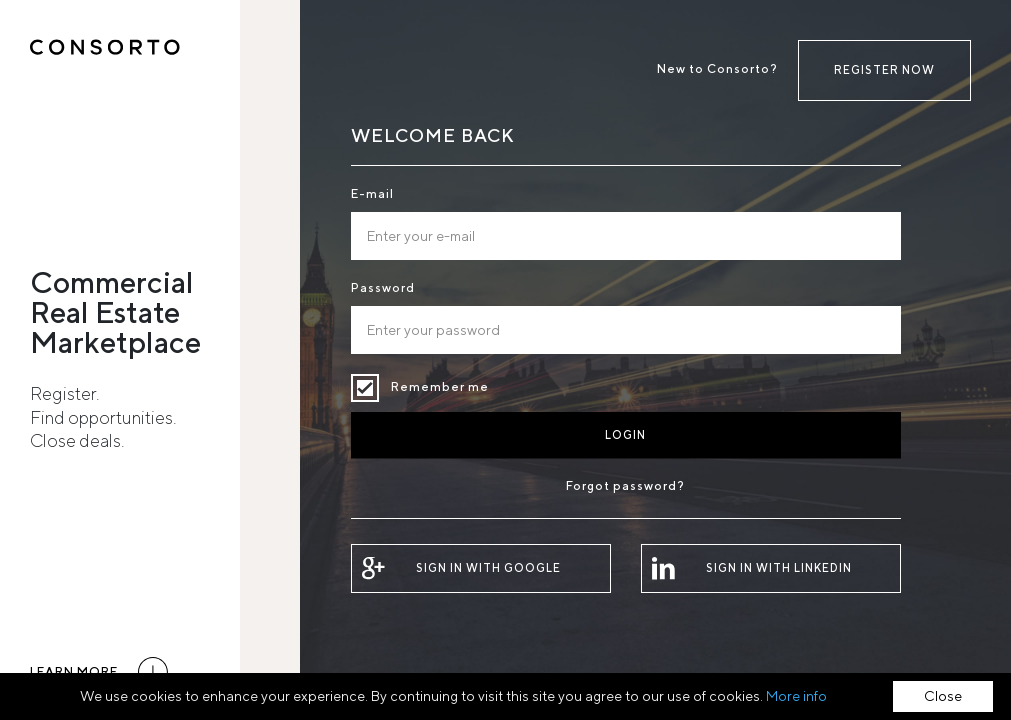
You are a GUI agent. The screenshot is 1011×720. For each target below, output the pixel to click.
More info (796, 696)
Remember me (365, 388)
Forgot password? (625, 485)
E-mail (372, 193)
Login (625, 434)
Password (383, 287)
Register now (884, 69)
